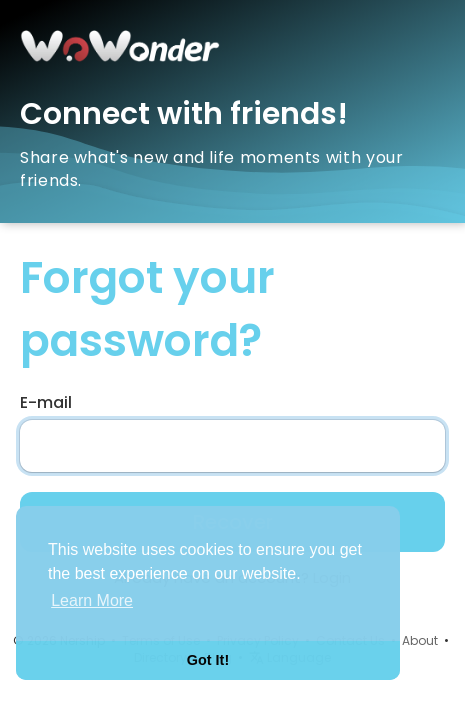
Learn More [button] (92, 600)
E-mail (46, 403)
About (420, 640)
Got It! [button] (208, 660)
